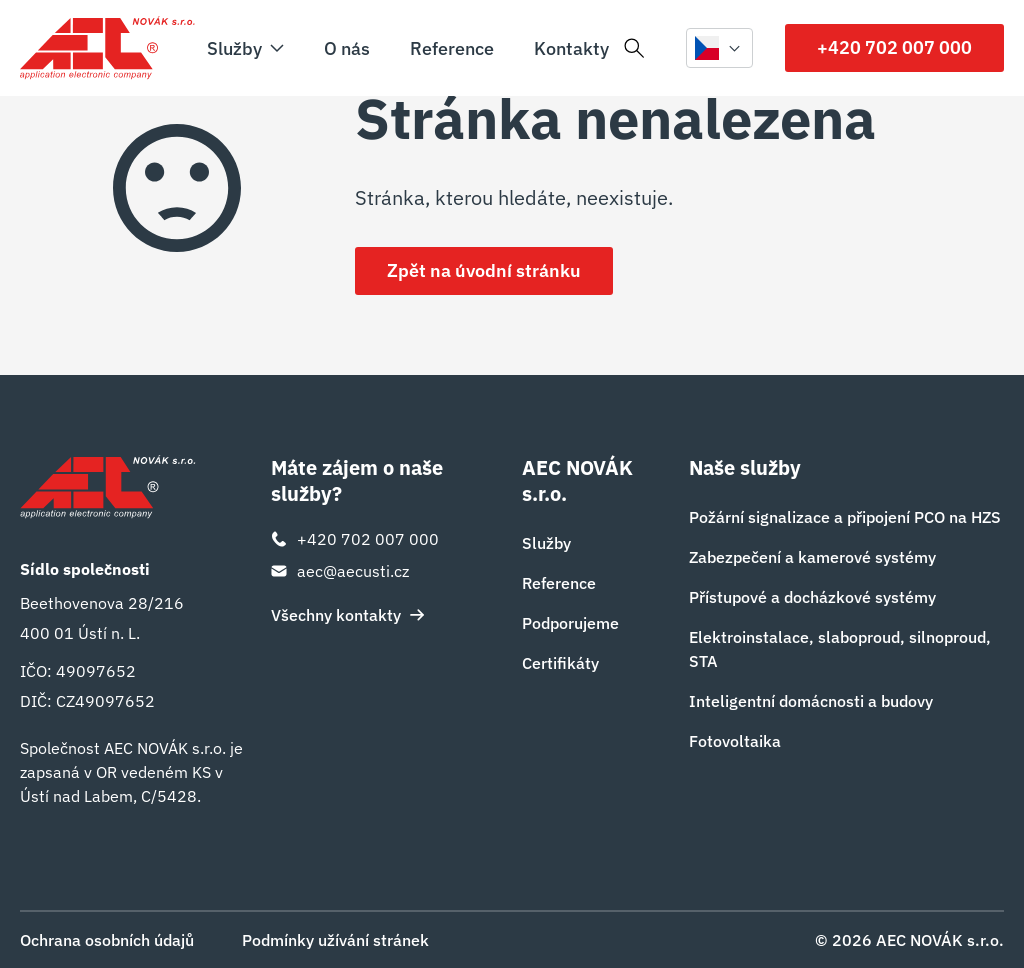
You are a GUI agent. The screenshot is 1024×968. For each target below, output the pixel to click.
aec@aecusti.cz (340, 571)
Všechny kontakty (348, 615)
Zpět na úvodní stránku (484, 270)
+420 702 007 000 (894, 47)
